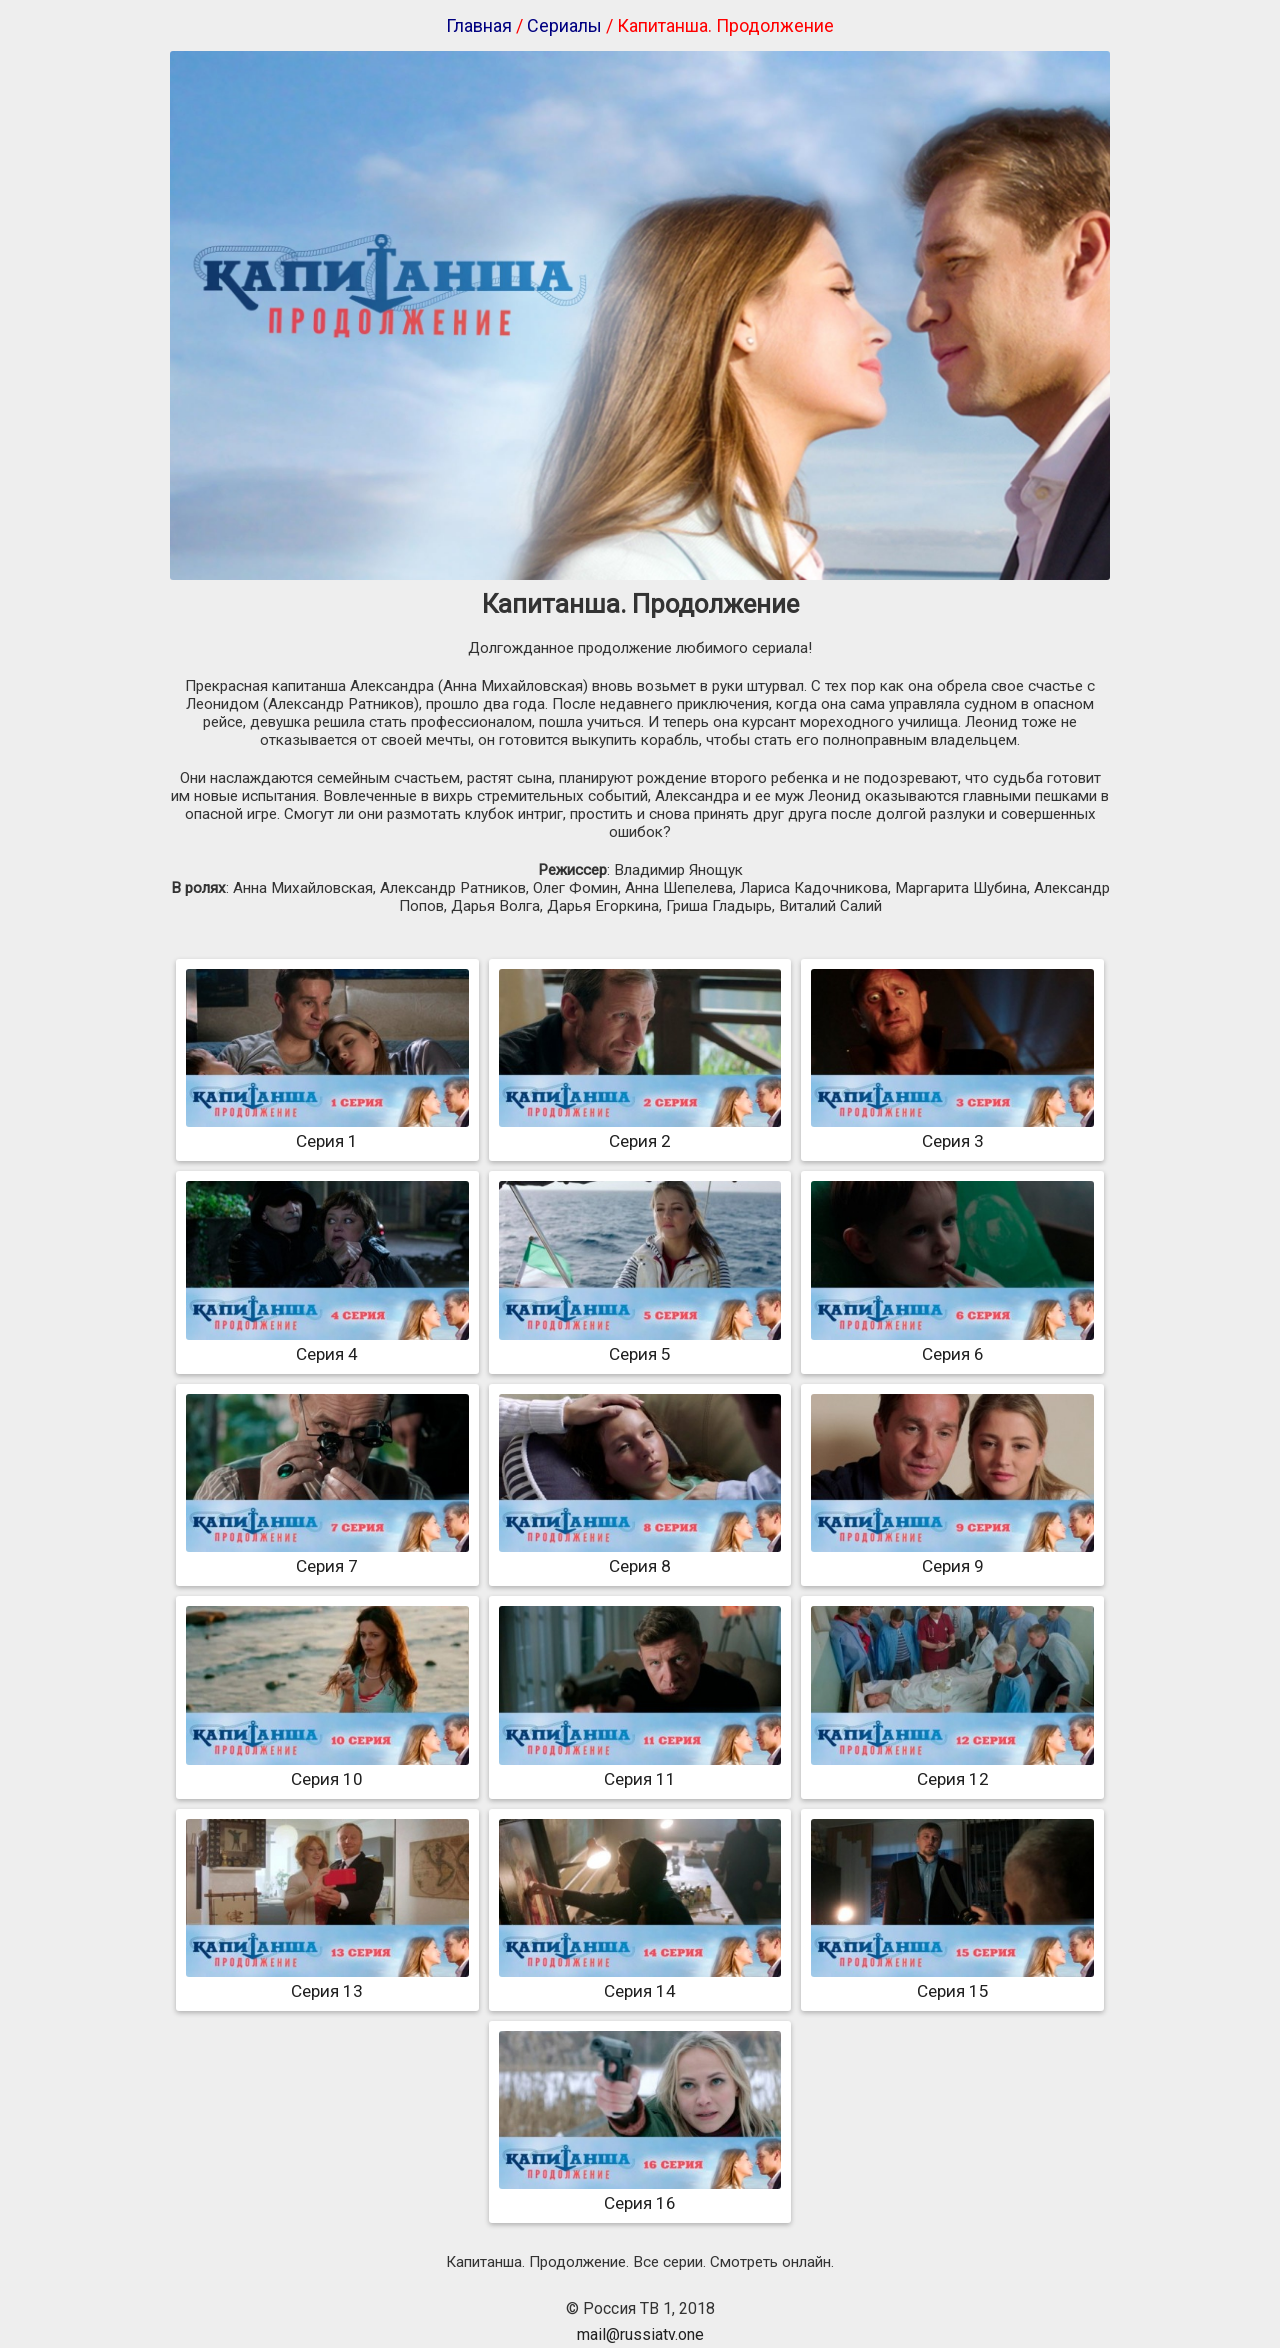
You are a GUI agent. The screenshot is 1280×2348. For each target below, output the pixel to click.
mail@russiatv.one (640, 2334)
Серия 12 (952, 1769)
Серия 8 (640, 1556)
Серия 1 (327, 1131)
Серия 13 (327, 1981)
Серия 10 (327, 1769)
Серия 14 (640, 1981)
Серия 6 (952, 1344)
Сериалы (564, 25)
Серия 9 (952, 1556)
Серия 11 (640, 1769)
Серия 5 (640, 1344)
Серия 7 (327, 1556)
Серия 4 (327, 1344)
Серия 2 (640, 1131)
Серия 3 (952, 1131)
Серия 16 (640, 2193)
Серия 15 (952, 1981)
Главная (479, 25)
